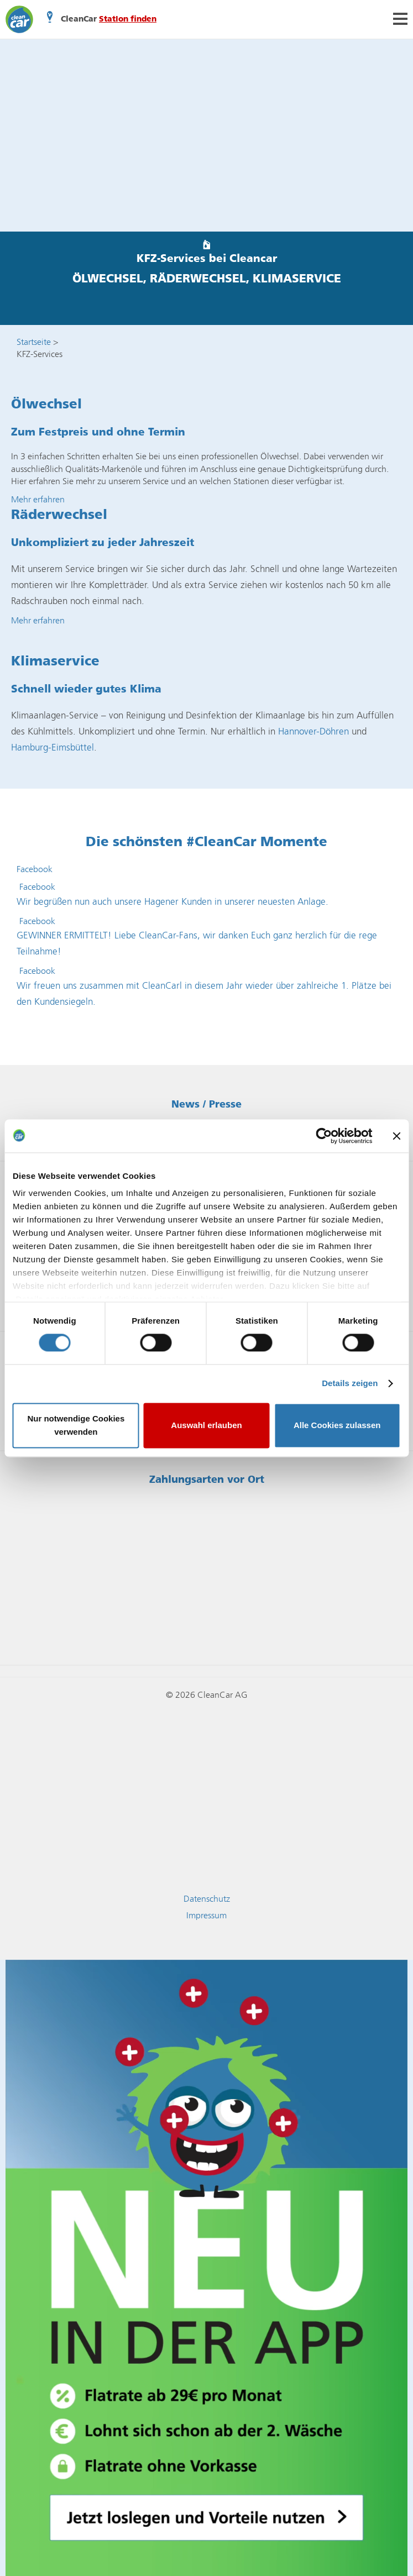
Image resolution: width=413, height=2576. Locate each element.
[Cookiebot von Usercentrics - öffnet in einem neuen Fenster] (323, 1135)
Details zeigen (350, 1383)
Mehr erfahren (38, 499)
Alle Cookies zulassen (337, 1425)
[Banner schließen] (396, 1136)
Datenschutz (207, 1898)
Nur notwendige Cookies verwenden (75, 1425)
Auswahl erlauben (206, 1425)
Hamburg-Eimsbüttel (52, 747)
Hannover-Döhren (313, 731)
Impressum (206, 1915)
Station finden (127, 19)
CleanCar (19, 19)
